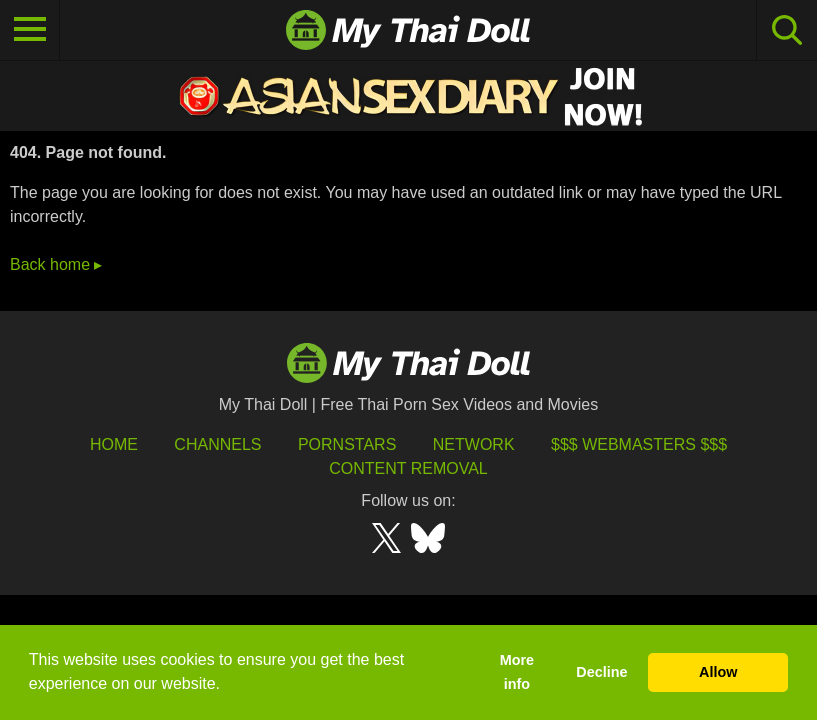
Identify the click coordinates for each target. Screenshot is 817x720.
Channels (217, 444)
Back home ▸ (56, 264)
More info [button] (517, 672)
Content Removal (408, 468)
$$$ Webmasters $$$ (639, 444)
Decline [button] (601, 672)
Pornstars (347, 444)
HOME (114, 444)
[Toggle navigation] (30, 30)
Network (474, 444)
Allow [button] (718, 672)
